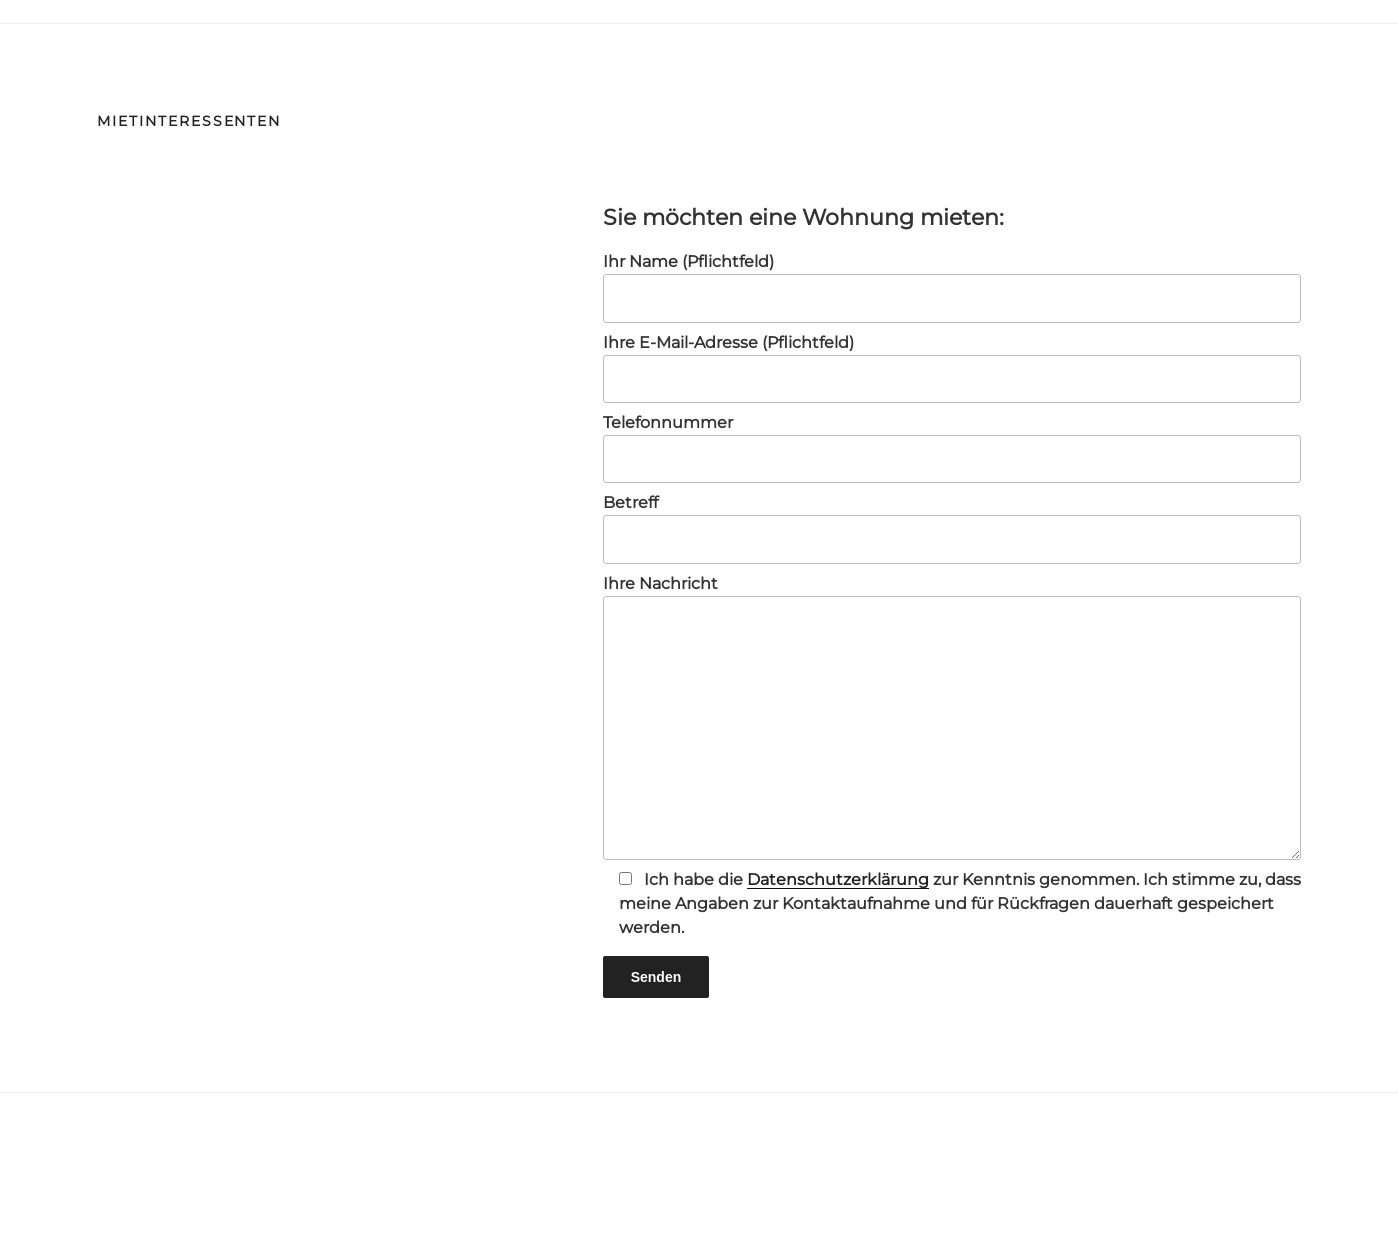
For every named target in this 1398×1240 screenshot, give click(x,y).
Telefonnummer (952, 448)
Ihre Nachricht (952, 717)
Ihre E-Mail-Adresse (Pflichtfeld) (952, 368)
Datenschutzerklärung (838, 879)
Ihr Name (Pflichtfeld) (952, 287)
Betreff (952, 528)
